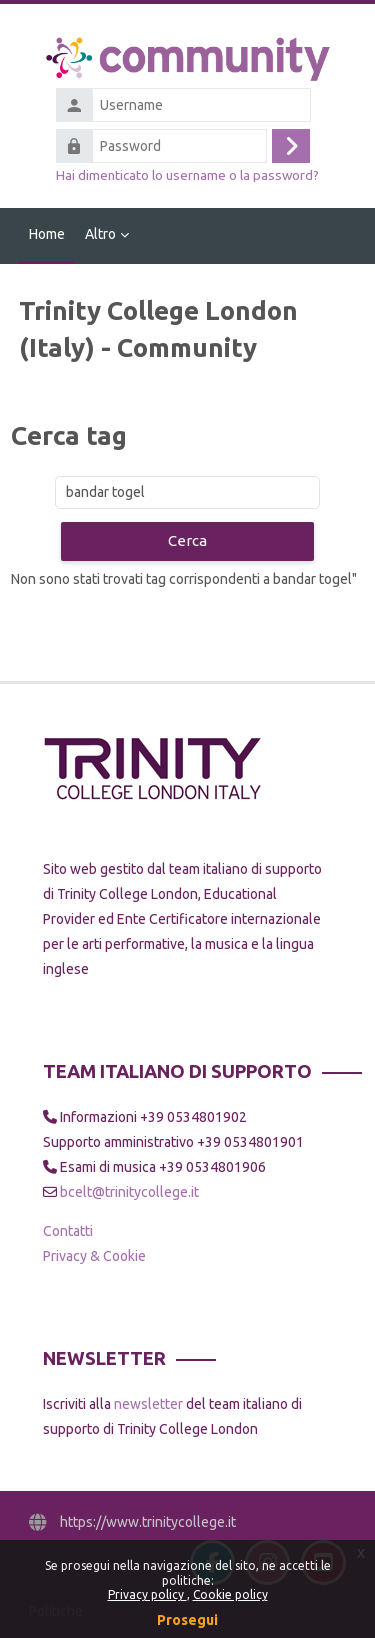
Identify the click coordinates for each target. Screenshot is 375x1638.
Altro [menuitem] (100, 234)
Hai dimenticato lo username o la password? (187, 175)
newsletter (148, 1404)
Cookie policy (230, 1594)
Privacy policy (147, 1594)
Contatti (68, 1231)
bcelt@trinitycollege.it (129, 1192)
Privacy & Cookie (94, 1256)
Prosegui (187, 1620)
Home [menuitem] (47, 234)
